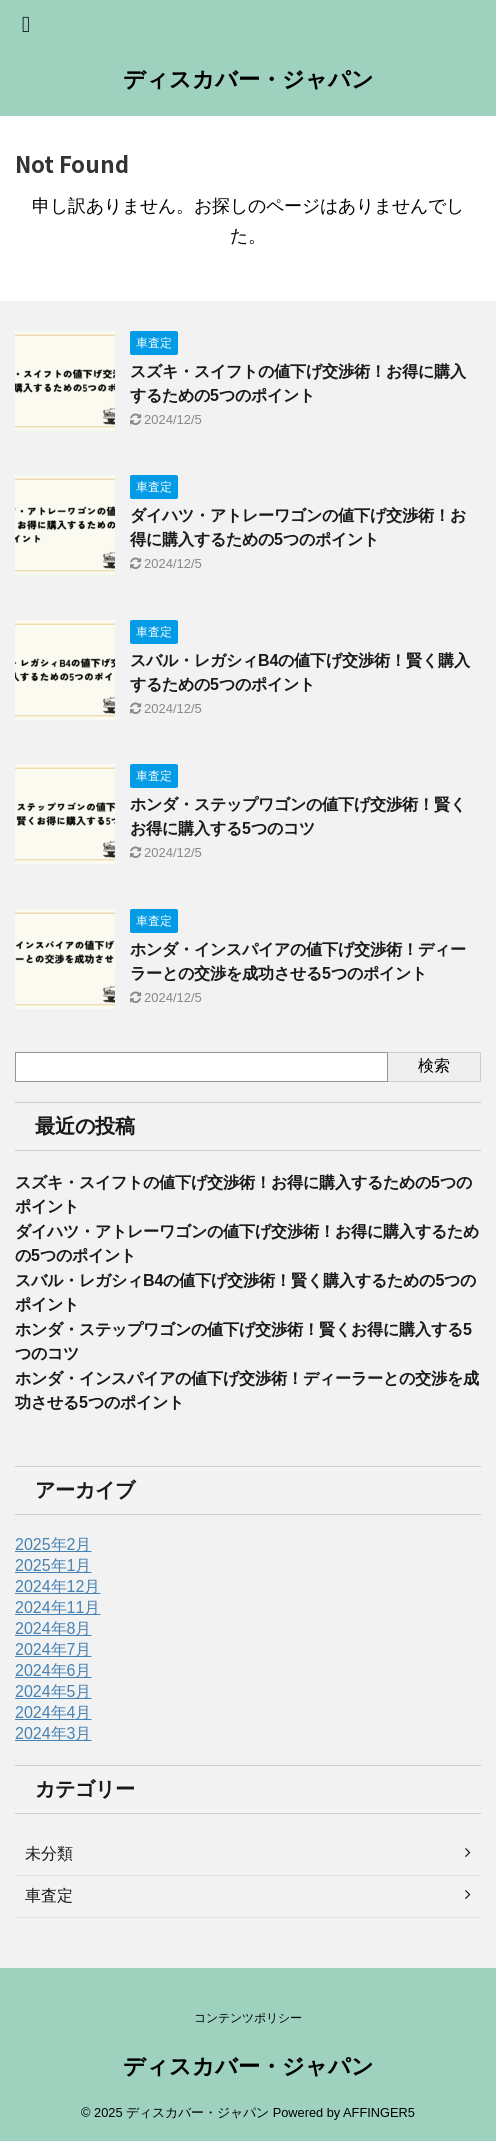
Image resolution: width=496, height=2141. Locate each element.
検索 (434, 1065)
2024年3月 (53, 1733)
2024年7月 (53, 1649)
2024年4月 (53, 1712)
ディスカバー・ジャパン (248, 79)
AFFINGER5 (379, 2112)
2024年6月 (53, 1670)
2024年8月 (53, 1628)
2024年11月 (57, 1607)
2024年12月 (57, 1586)
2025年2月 (53, 1544)
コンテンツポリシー (248, 2018)
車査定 (49, 1895)
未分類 (49, 1853)
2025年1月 (53, 1565)
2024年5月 (53, 1691)
